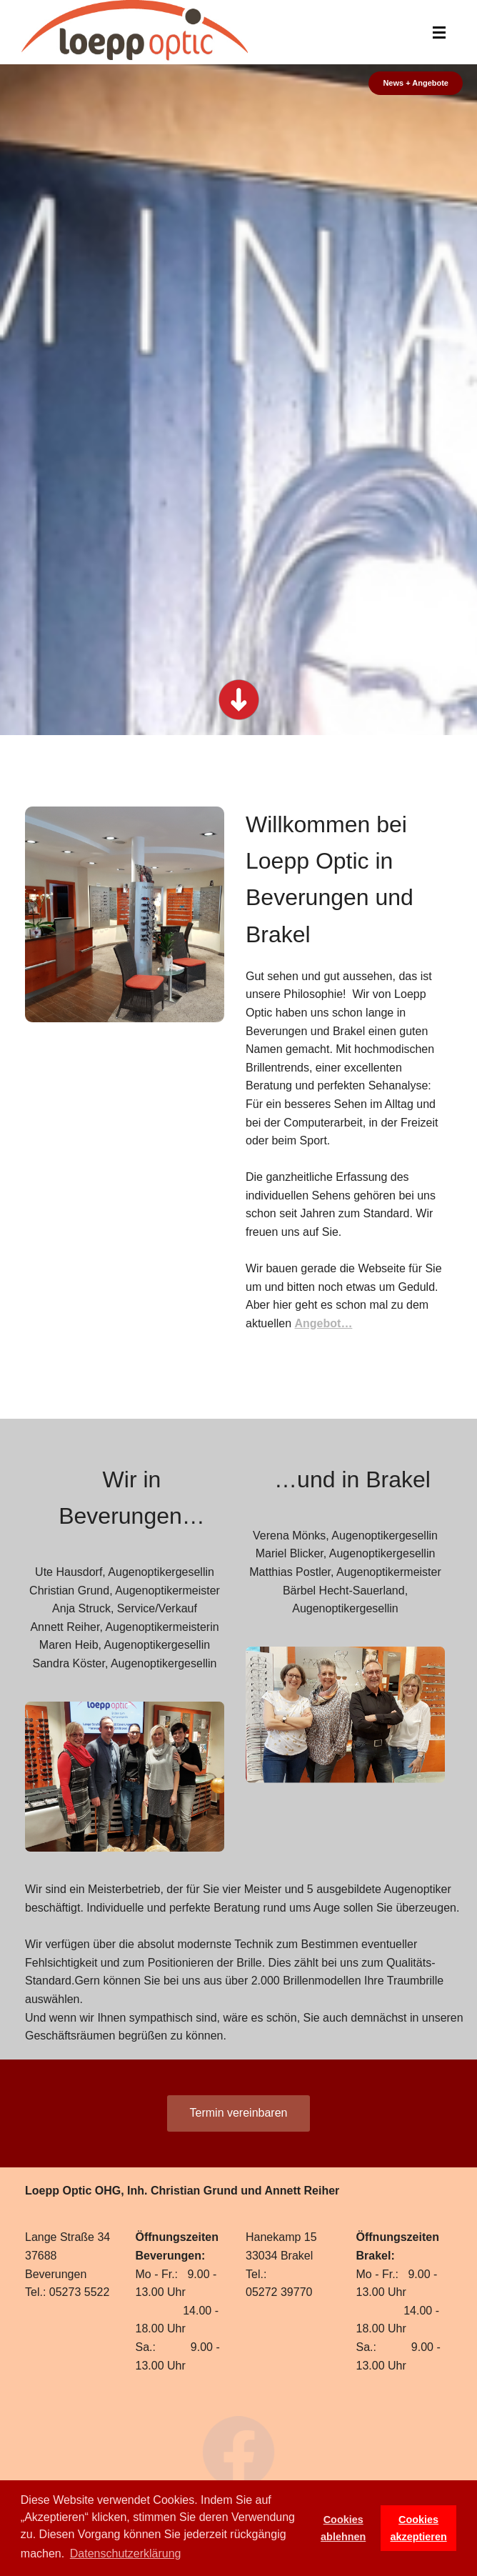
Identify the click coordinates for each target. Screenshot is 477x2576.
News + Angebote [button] (415, 83)
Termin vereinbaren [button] (239, 2113)
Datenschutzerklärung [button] (125, 2553)
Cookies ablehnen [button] (343, 2528)
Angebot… (324, 1323)
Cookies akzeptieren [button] (419, 2528)
